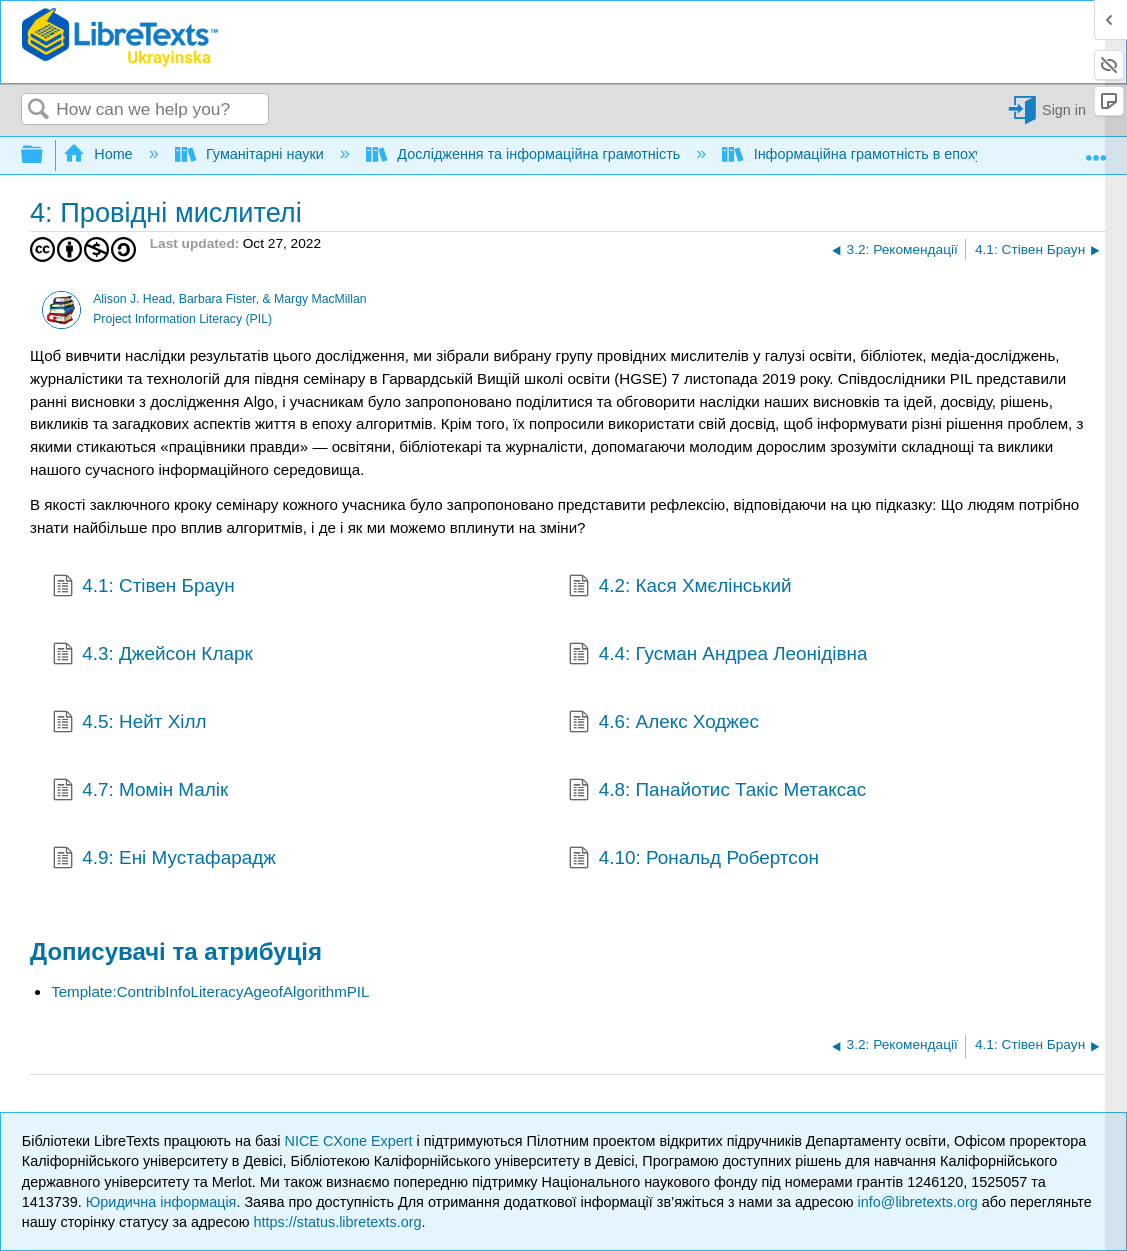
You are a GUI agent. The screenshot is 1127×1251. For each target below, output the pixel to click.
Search (39, 110)
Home (100, 154)
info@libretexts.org (918, 1202)
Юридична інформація (161, 1202)
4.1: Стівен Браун (143, 588)
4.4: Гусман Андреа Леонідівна (717, 656)
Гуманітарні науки (251, 154)
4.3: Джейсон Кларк (152, 656)
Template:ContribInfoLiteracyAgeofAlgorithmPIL (210, 991)
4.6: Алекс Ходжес (663, 724)
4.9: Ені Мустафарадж (164, 860)
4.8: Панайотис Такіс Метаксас (717, 792)
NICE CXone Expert (351, 1141)
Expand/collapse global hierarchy (45, 155)
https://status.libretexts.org (338, 1222)
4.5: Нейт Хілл (129, 724)
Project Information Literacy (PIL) (182, 319)
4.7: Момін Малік (140, 792)
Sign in (1064, 110)
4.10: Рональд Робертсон (693, 860)
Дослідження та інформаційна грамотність (525, 154)
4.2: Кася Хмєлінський (679, 588)
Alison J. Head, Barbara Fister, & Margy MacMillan (229, 299)
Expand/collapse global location (1096, 150)
